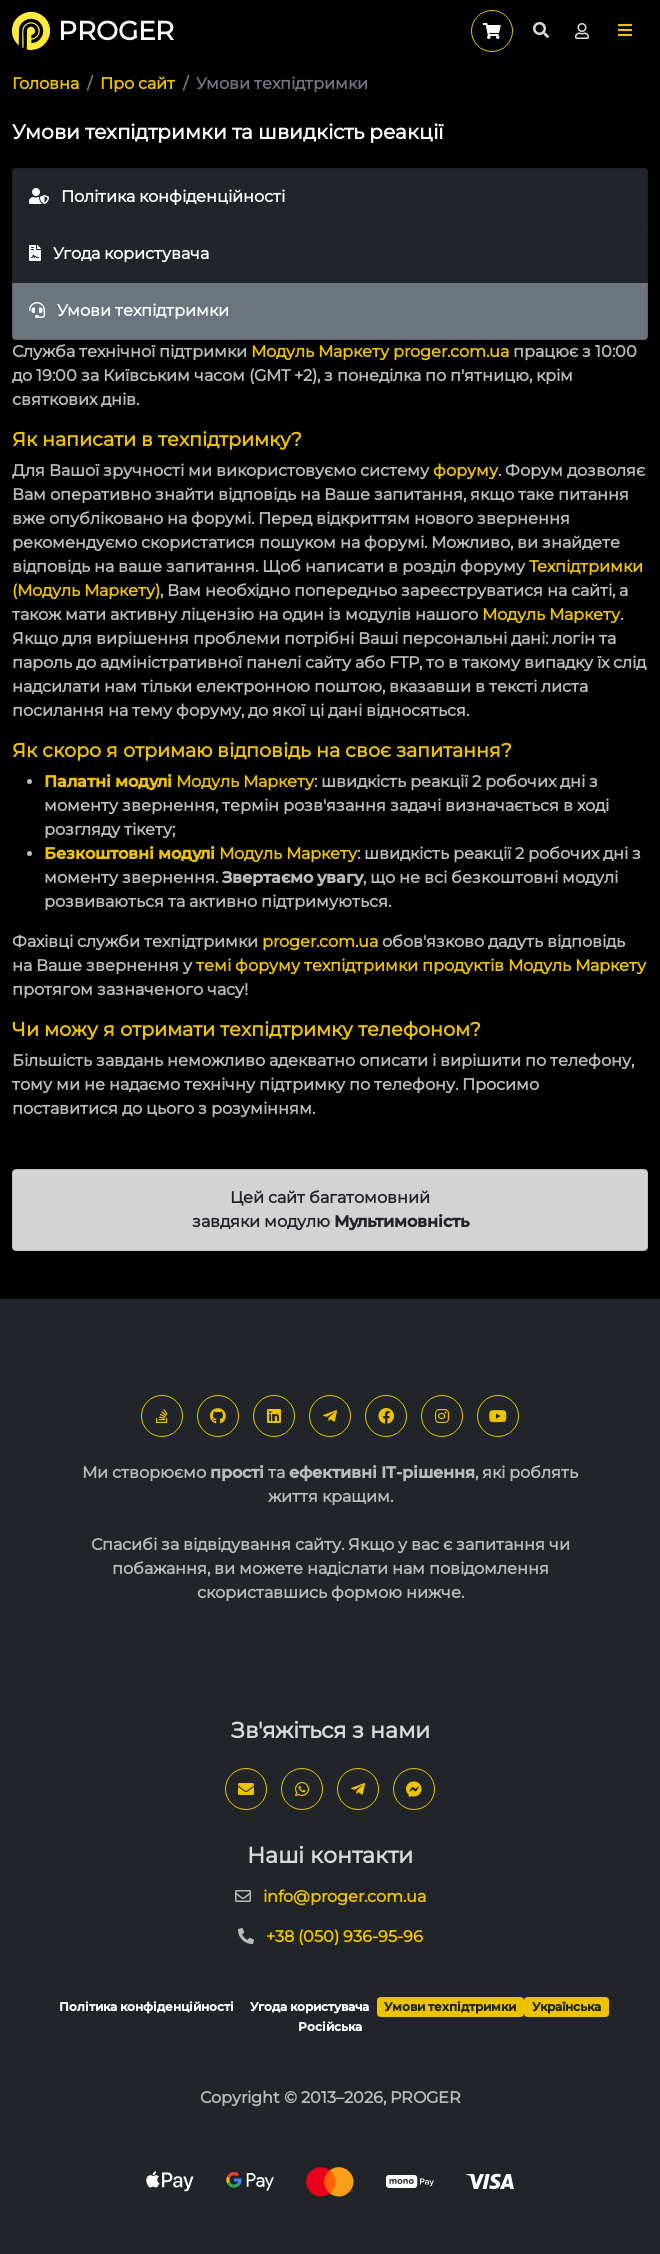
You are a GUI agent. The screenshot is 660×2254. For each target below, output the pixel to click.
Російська (330, 2026)
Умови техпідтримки (129, 310)
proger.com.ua (451, 351)
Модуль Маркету (320, 351)
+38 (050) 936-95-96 (344, 1936)
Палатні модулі (108, 781)
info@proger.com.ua (344, 1896)
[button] (625, 30)
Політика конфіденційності (157, 196)
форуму (465, 470)
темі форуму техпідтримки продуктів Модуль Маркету (421, 965)
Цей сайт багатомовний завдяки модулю (330, 1209)
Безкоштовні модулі (129, 853)
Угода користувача (119, 253)
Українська (566, 2006)
